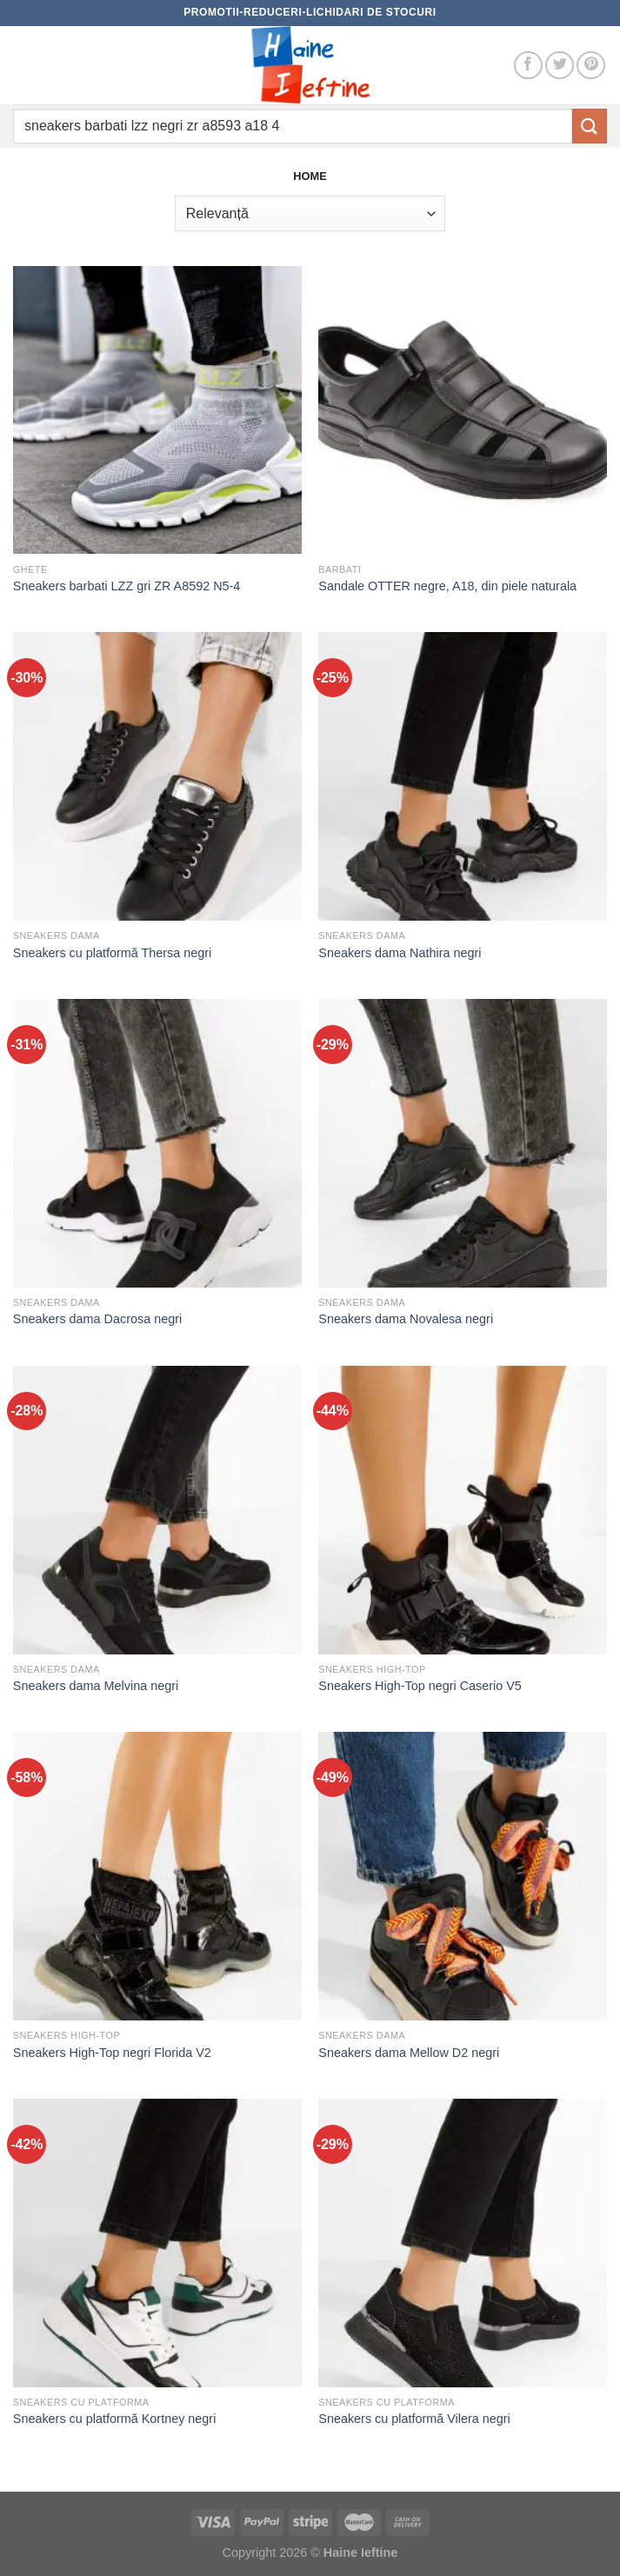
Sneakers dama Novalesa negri (405, 1319)
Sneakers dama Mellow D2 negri (408, 2053)
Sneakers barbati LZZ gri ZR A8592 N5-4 (127, 586)
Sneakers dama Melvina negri (95, 1686)
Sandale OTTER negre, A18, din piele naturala (447, 586)
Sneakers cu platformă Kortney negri (115, 2419)
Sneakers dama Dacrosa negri (97, 1319)
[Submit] (589, 126)
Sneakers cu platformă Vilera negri (414, 2419)
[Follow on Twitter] (559, 65)
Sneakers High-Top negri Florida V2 (112, 2053)
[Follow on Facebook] (528, 65)
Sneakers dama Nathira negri (399, 953)
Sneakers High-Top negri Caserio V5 (420, 1686)
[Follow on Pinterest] (591, 65)
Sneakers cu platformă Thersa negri (112, 953)
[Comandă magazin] (310, 213)
